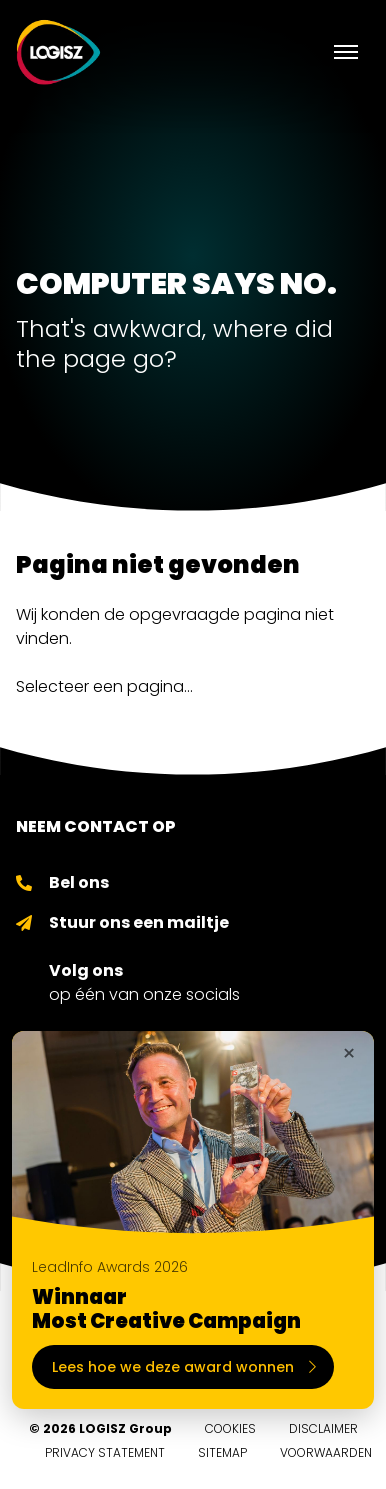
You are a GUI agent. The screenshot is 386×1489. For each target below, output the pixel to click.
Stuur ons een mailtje (139, 922)
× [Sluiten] (349, 1054)
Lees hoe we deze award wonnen (184, 1367)
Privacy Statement (105, 1452)
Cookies (230, 1428)
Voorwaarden (326, 1452)
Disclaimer (323, 1428)
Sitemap (222, 1452)
